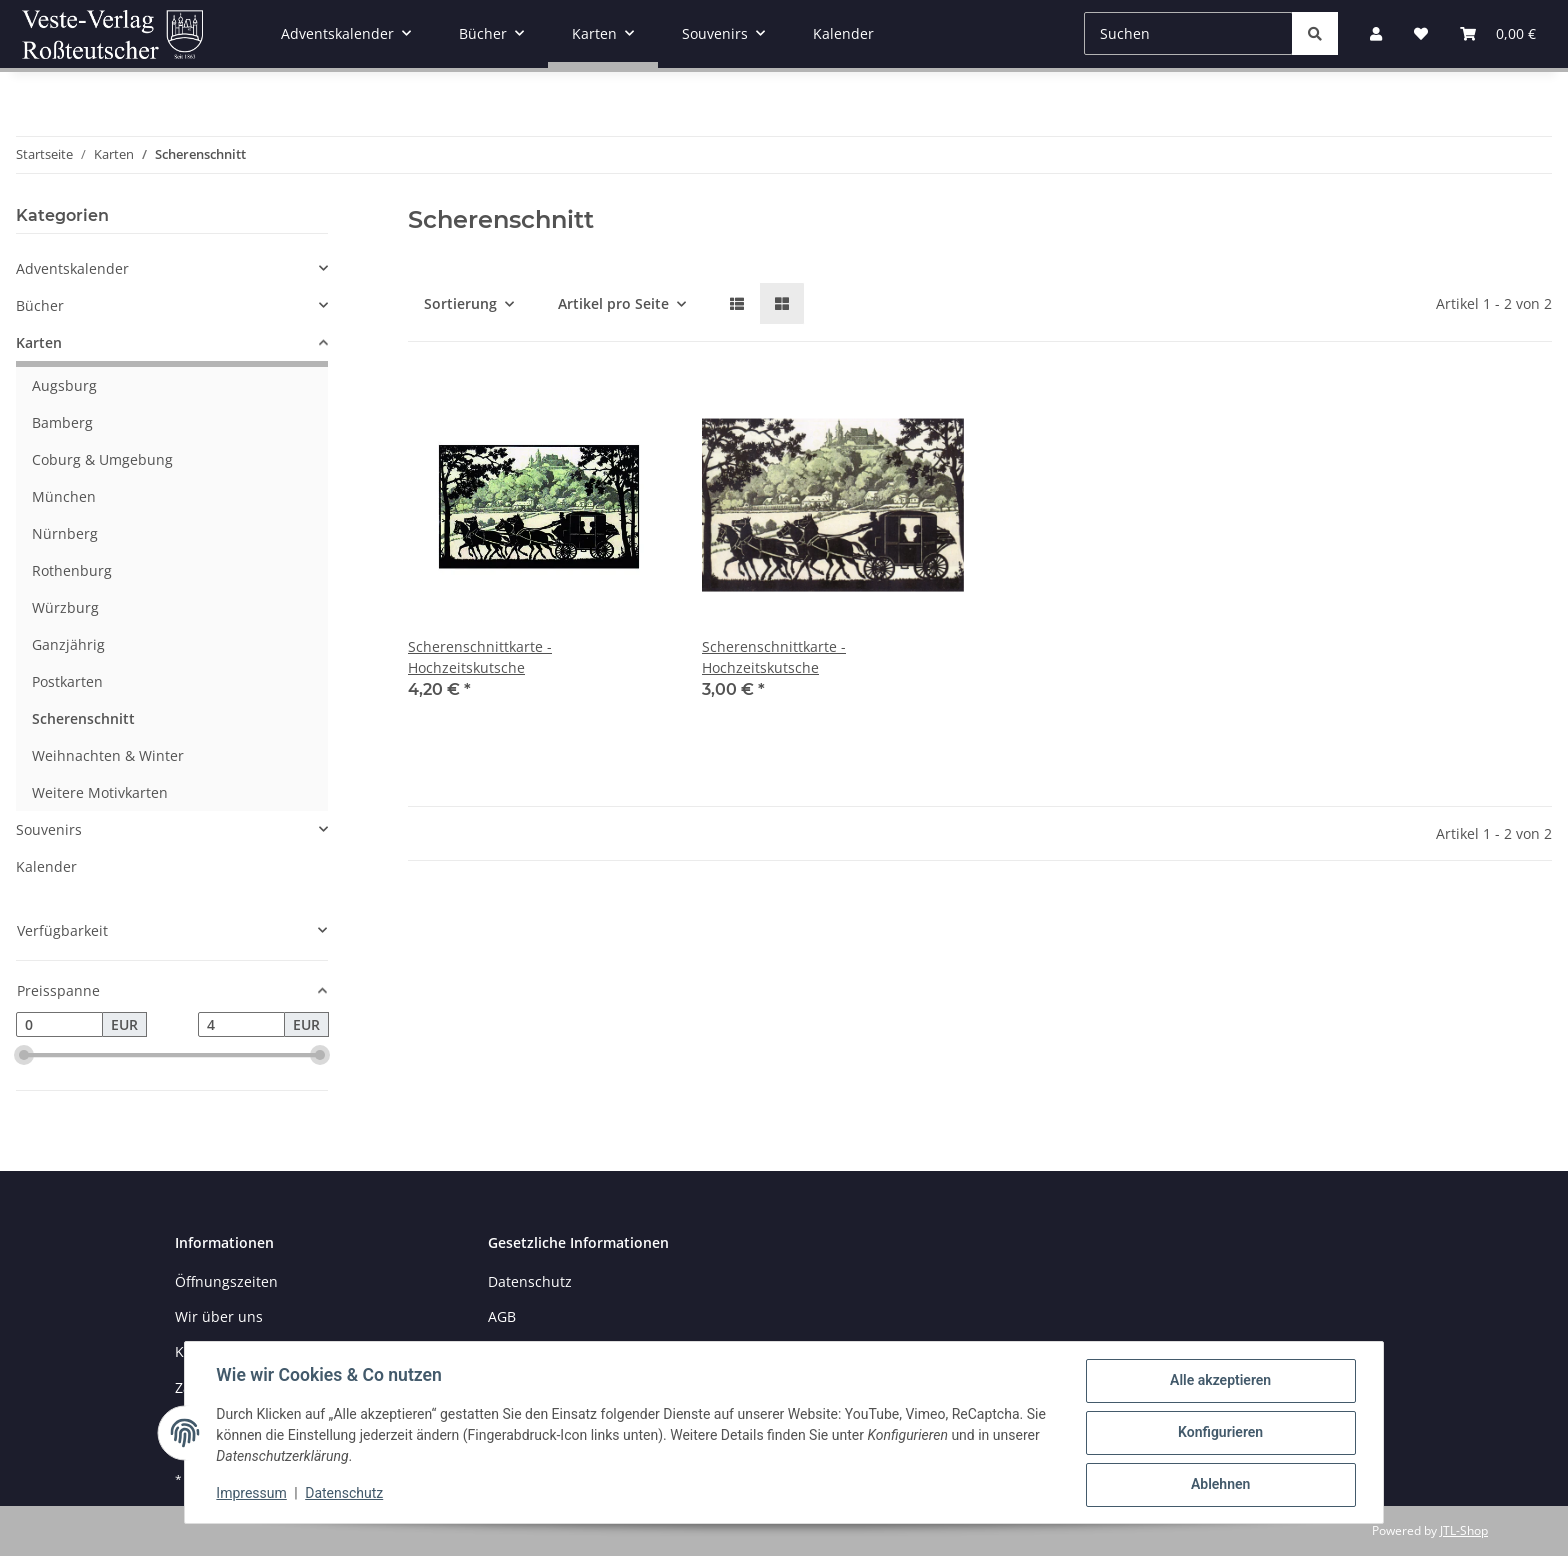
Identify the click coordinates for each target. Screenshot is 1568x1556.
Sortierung (460, 303)
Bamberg (62, 422)
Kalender (46, 866)
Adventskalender (72, 268)
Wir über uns (219, 1316)
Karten (39, 342)
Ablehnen (1219, 1485)
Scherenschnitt (83, 718)
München (64, 496)
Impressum (252, 1494)
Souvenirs (49, 829)
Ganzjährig (68, 644)
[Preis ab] (59, 1025)
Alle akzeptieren (1219, 1381)
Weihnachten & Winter (108, 755)
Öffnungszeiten (226, 1281)
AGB (502, 1316)
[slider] (24, 1056)
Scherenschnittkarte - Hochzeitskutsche (480, 657)
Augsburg (64, 385)
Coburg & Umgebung (102, 459)
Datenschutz (345, 1494)
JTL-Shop (1464, 1530)
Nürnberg (65, 533)
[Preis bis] (241, 1025)
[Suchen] (1188, 33)
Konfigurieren (1219, 1433)
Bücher (40, 305)
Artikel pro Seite (613, 303)
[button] (737, 303)
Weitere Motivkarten (100, 792)
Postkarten (67, 681)
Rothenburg (72, 570)
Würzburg (65, 607)
